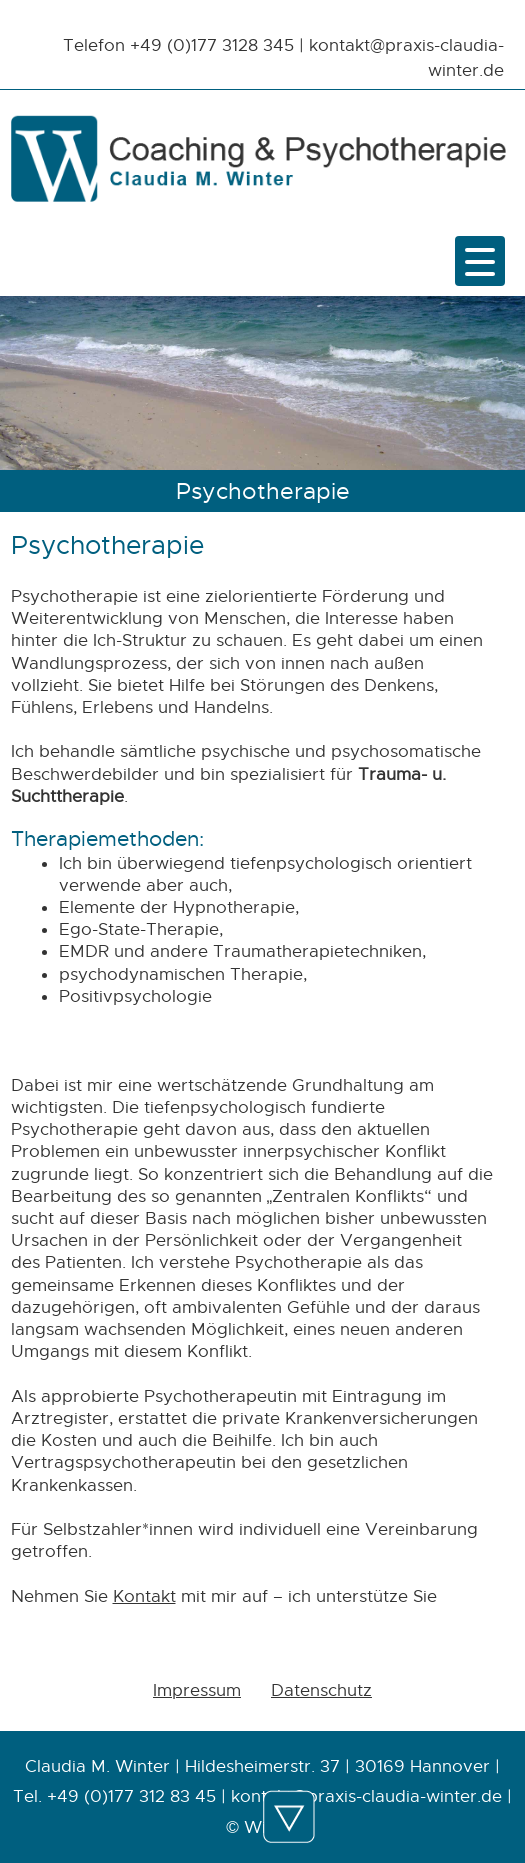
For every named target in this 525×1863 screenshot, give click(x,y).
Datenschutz (321, 1690)
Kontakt (144, 1596)
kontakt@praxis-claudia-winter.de (366, 1796)
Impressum (197, 1690)
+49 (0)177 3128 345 (212, 45)
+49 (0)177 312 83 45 (131, 1796)
